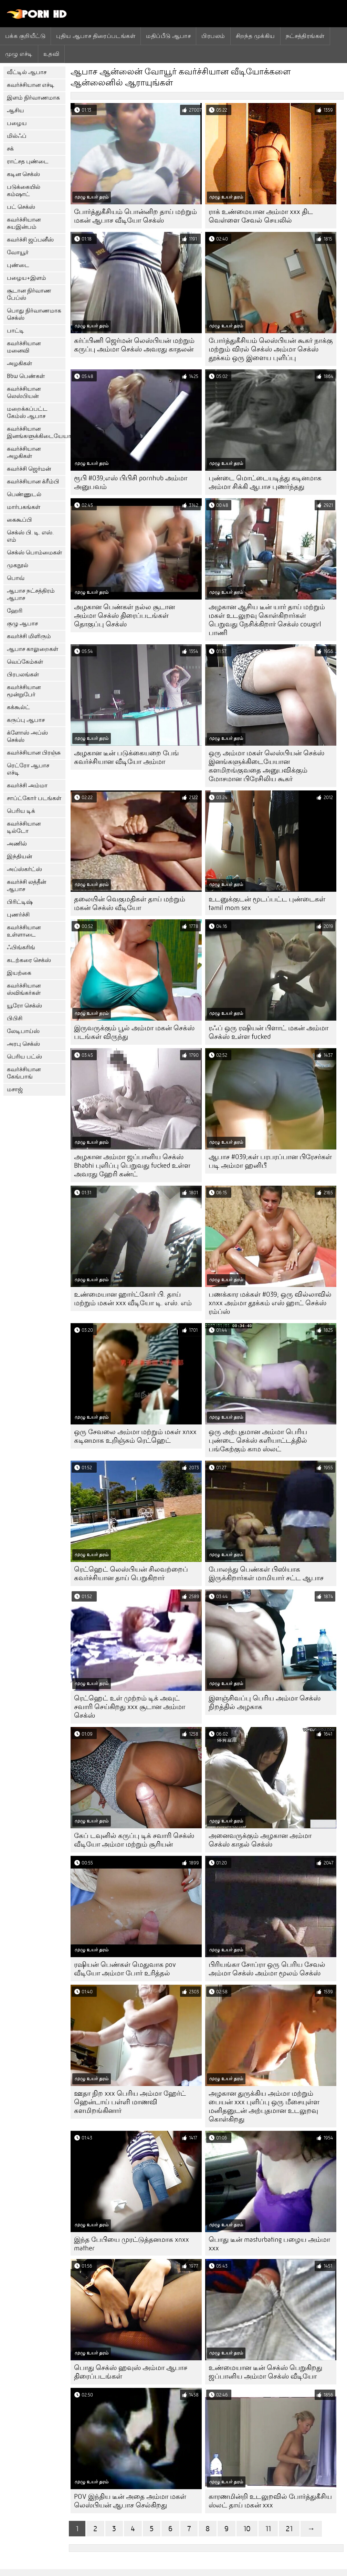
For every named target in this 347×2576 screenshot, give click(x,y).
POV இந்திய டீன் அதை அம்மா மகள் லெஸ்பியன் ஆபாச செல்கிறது (130, 2501)
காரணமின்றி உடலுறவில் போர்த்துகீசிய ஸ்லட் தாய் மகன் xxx (270, 2501)
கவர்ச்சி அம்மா (27, 785)
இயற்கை (19, 973)
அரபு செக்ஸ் (23, 1044)
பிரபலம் (213, 36)
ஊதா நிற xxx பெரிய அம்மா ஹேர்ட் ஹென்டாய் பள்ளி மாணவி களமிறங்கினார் (130, 2102)
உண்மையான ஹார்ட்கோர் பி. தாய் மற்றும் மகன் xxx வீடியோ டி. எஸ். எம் (133, 1298)
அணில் (17, 843)
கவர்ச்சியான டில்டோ (24, 827)
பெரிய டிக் (21, 811)
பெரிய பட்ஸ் (24, 1056)
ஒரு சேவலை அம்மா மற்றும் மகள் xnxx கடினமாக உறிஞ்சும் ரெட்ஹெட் (135, 1436)
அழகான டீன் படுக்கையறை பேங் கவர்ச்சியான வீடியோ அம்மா (126, 757)
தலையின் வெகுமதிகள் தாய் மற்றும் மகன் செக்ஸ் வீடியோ (129, 903)
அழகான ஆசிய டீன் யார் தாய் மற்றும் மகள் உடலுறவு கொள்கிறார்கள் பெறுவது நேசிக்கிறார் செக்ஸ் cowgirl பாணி (267, 620)
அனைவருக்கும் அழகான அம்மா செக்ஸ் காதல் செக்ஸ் (260, 1840)
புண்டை (18, 265)
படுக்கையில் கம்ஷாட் (23, 190)
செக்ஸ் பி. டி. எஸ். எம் (30, 536)
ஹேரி (14, 610)
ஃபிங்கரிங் (21, 947)
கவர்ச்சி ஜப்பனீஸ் (30, 239)
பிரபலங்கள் (23, 674)
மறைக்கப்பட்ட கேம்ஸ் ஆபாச (27, 412)
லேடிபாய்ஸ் (23, 1031)
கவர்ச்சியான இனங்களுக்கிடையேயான (36, 432)
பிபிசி (14, 1018)
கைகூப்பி (19, 520)
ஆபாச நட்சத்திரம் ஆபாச (31, 594)
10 (247, 2528)
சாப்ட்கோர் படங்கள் (34, 798)
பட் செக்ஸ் (21, 207)
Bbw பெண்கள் (26, 376)
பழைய (17, 123)
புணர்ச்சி (18, 914)
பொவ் (15, 578)
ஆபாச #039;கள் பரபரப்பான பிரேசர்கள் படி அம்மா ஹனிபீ (270, 1161)
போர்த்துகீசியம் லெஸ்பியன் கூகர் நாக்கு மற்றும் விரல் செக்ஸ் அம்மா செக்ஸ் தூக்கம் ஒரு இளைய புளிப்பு (271, 349)
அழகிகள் (19, 363)
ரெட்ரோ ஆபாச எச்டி (28, 769)
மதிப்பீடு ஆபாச (168, 36)
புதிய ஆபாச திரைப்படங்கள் (95, 36)
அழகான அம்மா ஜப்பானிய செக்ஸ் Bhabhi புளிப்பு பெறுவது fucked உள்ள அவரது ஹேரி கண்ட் (132, 1165)
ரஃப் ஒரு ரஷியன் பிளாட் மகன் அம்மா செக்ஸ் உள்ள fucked (268, 1032)
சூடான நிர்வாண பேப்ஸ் (29, 294)
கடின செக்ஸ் (23, 174)
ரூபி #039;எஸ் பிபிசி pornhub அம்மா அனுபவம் (130, 482)
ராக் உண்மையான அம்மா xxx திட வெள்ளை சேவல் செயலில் (261, 216)
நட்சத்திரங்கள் (305, 36)
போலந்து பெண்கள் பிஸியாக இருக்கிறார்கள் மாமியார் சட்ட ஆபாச (266, 1573)
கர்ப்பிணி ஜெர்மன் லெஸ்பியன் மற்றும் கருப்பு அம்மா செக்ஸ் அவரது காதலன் (134, 345)
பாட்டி (15, 330)
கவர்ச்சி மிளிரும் (29, 636)
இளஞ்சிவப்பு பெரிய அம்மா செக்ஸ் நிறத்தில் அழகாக (264, 1702)
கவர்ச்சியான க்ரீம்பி (33, 481)
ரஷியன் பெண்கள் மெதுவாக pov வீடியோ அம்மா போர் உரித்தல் (125, 1969)
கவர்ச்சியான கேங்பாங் (24, 1073)
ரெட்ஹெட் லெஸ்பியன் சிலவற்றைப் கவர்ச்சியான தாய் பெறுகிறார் (131, 1573)
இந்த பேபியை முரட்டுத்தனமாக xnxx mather (131, 2244)
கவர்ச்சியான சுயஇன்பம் (24, 223)
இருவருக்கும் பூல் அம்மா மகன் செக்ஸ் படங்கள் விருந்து (134, 1032)
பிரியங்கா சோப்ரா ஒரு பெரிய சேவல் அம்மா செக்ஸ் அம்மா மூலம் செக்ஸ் (267, 1969)
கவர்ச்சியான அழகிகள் (24, 452)
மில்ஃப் (17, 136)
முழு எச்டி (19, 54)
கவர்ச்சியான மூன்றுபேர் (24, 691)
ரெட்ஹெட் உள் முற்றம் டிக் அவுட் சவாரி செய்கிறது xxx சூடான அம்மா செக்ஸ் (129, 1706)
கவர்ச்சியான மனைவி (24, 347)
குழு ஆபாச (22, 623)
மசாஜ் (15, 1089)
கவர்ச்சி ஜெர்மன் (29, 469)
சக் (10, 148)
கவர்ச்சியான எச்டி (30, 85)
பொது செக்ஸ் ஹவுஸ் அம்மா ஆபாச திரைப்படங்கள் (130, 2372)
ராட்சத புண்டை (28, 161)
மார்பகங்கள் (23, 507)
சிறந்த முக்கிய (255, 36)
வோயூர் (18, 252)
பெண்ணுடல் (24, 494)
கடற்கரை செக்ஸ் (29, 960)
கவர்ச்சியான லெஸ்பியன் (24, 392)
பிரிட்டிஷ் (20, 902)
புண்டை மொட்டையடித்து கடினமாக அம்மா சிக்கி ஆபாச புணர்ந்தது (265, 482)
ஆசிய (15, 110)
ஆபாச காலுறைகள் (32, 649)
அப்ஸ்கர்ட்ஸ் (24, 869)
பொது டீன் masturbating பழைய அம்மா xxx (269, 2244)
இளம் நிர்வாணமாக (33, 97)
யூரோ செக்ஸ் (24, 1005)
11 (268, 2528)
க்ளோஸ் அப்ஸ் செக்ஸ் (27, 736)
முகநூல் (17, 565)
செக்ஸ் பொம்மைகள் (34, 552)
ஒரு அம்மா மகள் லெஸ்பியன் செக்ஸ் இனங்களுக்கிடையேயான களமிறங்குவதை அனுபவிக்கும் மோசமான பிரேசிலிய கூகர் (266, 766)
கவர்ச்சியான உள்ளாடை (24, 931)
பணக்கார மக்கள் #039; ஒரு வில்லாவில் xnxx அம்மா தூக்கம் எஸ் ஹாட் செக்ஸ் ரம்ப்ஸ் (270, 1303)
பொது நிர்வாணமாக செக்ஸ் (34, 314)
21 (289, 2528)
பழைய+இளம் (26, 278)
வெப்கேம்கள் (25, 661)
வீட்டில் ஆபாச (26, 72)
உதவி (51, 54)
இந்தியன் (19, 856)
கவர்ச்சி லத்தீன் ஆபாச (26, 885)
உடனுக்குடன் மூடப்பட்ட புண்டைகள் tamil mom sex (267, 903)
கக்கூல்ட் (18, 707)
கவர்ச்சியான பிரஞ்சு (34, 752)
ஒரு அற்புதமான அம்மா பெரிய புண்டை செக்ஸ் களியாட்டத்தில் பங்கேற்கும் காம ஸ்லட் (258, 1440)
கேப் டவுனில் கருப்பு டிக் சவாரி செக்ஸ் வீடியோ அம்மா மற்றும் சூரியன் (134, 1840)
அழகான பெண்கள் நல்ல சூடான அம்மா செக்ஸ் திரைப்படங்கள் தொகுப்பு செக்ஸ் (124, 615)
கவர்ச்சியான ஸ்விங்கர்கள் (24, 989)
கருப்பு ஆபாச (26, 720)
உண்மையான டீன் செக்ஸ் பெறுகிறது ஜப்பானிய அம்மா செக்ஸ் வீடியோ (265, 2372)
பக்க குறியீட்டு (25, 36)
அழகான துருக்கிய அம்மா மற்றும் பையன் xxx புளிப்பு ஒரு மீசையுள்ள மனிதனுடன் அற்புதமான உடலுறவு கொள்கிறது (264, 2106)
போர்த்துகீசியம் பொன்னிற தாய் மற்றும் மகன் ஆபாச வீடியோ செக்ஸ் (135, 216)
